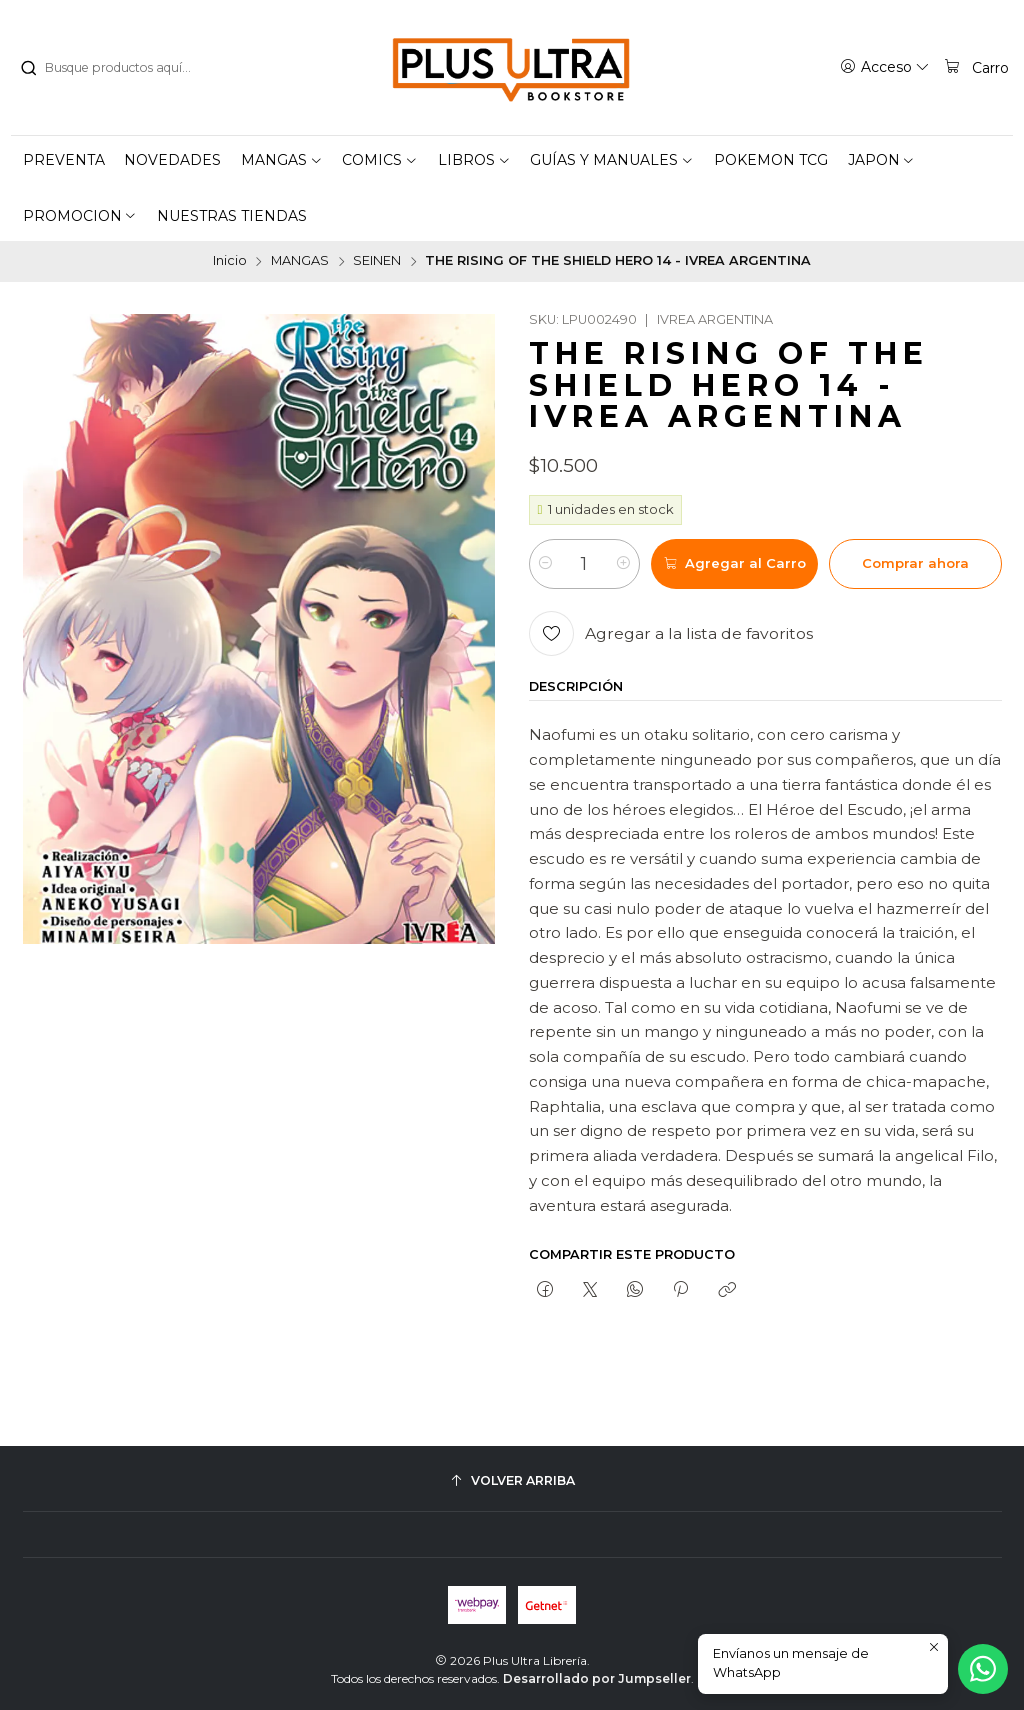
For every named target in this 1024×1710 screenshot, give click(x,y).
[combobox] (121, 68)
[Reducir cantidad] (545, 564)
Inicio (230, 261)
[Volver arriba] (512, 1480)
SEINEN (377, 261)
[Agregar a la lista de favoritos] (671, 633)
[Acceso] (885, 67)
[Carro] (976, 67)
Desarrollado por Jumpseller (597, 1678)
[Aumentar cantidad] (623, 564)
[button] (282, 160)
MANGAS (300, 261)
